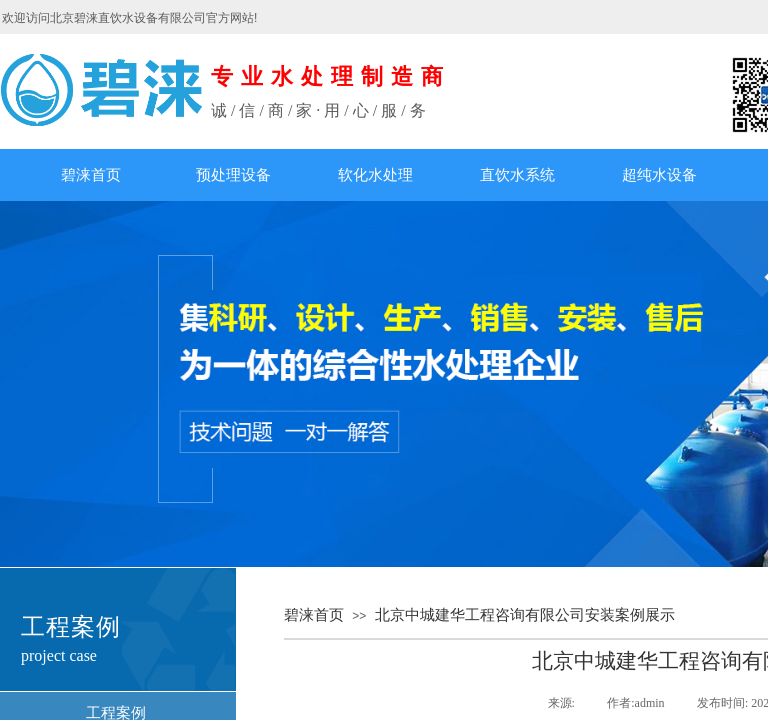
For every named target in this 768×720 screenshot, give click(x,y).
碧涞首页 (91, 175)
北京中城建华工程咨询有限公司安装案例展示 (525, 615)
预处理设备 (233, 175)
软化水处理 (375, 175)
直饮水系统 (517, 175)
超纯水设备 (659, 175)
